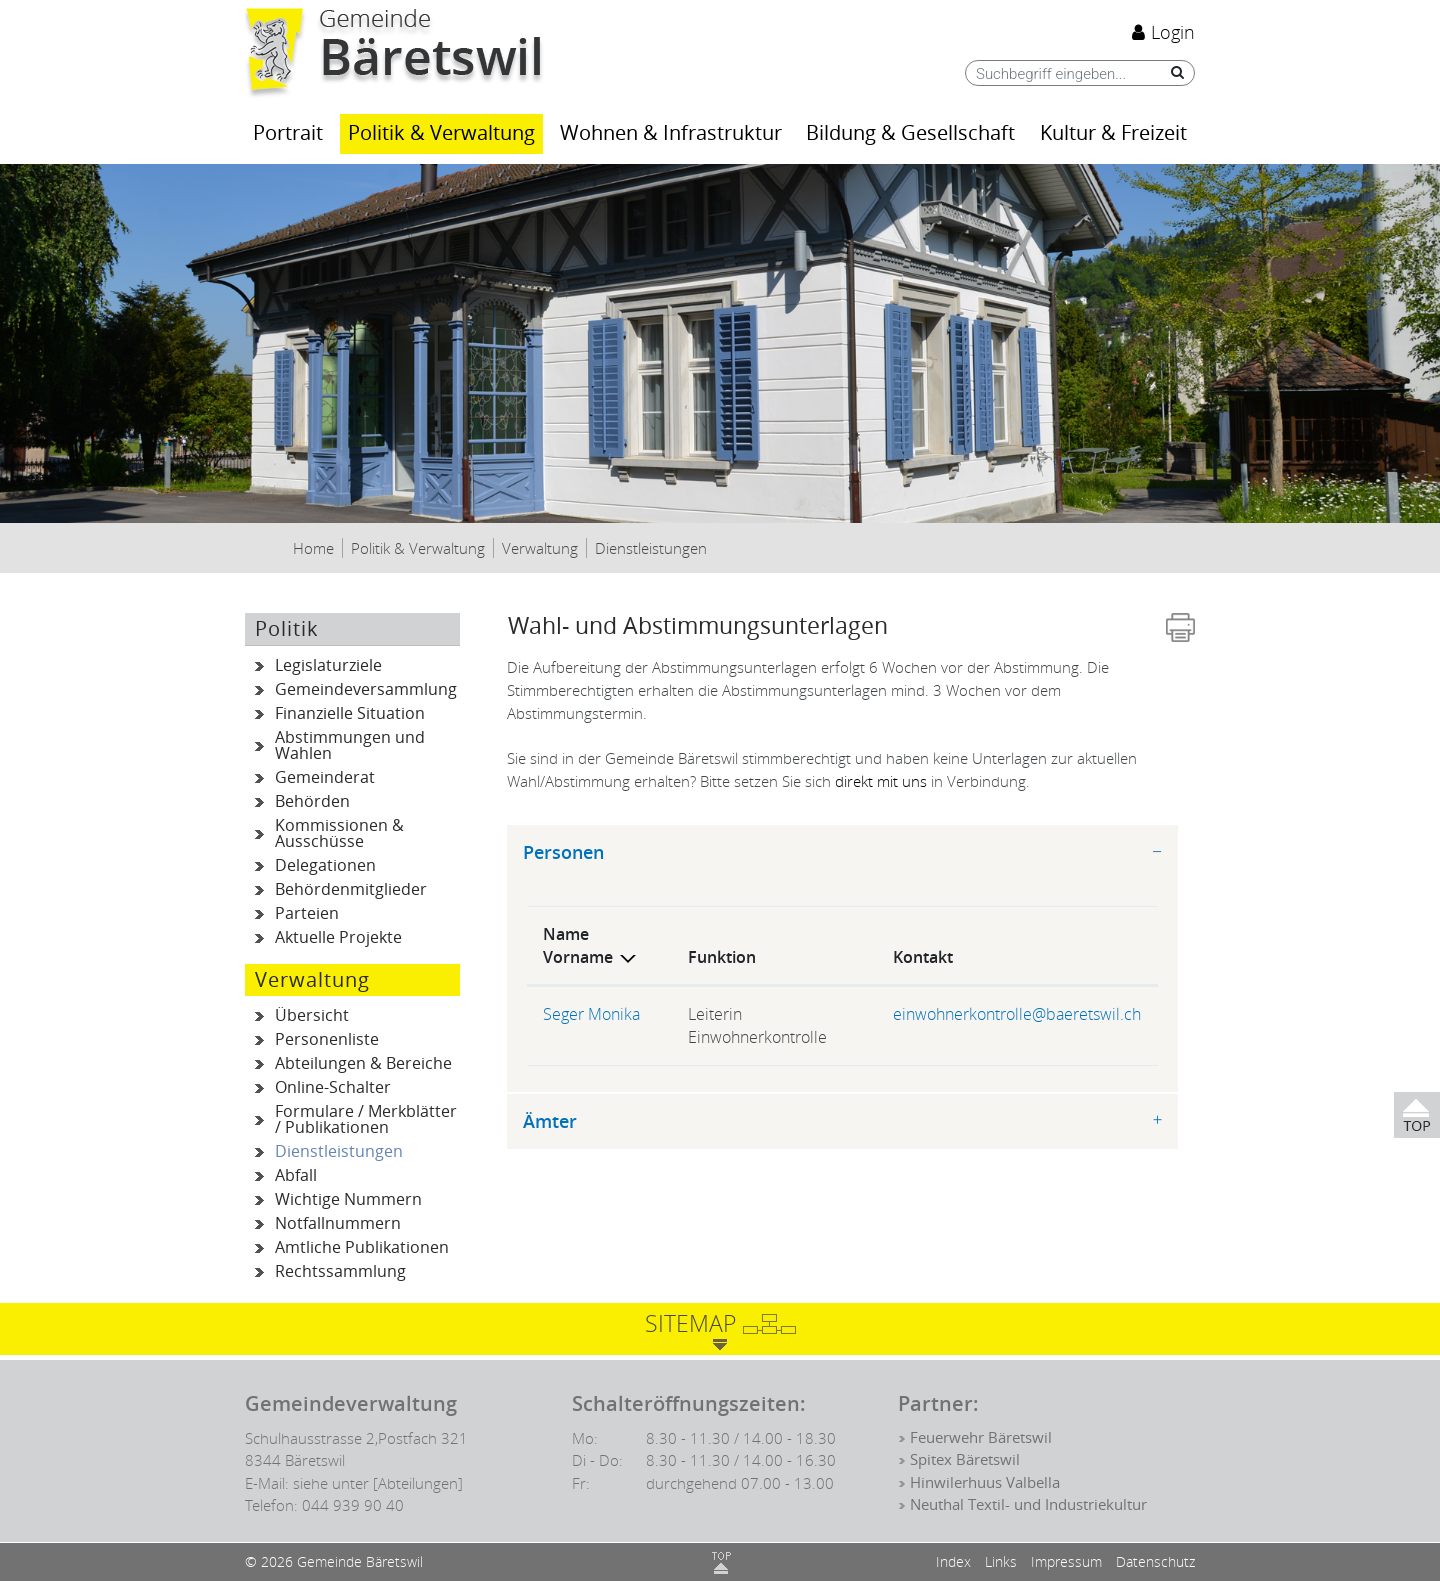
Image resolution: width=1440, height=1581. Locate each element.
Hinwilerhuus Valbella (985, 1483)
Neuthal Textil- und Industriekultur (1028, 1505)
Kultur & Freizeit (1113, 133)
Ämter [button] (550, 1121)
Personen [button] (563, 852)
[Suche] (1172, 72)
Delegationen (325, 865)
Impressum (1066, 1561)
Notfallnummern (338, 1223)
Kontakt (923, 957)
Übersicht (312, 1015)
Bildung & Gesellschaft (910, 133)
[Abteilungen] (418, 1483)
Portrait (288, 133)
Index (953, 1561)
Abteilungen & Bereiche (363, 1063)
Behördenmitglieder (351, 889)
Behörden (312, 801)
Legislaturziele (328, 665)
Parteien (307, 913)
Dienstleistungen (367, 1152)
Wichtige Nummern (348, 1199)
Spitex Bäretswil (965, 1460)
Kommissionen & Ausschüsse (339, 833)
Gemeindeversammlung (366, 689)
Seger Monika (591, 1014)
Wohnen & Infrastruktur (671, 133)
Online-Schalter (333, 1087)
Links (1001, 1561)
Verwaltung (312, 980)
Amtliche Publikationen (362, 1247)
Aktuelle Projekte (338, 937)
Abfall (296, 1175)
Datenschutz (1155, 1561)
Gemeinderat (325, 777)
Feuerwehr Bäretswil (981, 1438)
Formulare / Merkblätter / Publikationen (366, 1119)
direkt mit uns (881, 781)
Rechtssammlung (340, 1271)
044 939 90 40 (353, 1505)
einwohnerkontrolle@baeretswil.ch (1017, 1014)
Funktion (722, 957)
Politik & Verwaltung (441, 133)
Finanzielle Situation (350, 713)
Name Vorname (578, 945)
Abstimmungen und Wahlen (350, 745)
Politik (287, 629)
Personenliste (327, 1039)
